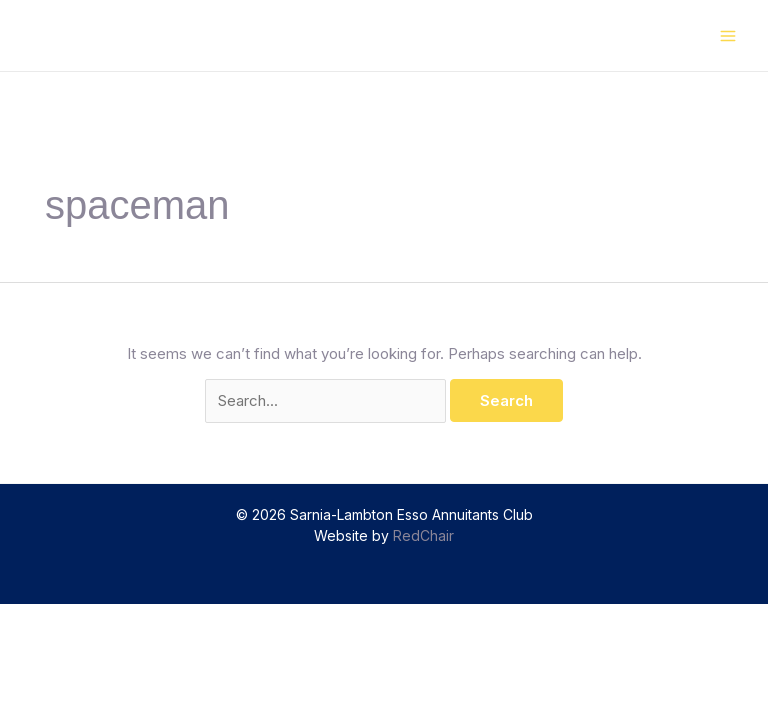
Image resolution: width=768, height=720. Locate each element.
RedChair (423, 535)
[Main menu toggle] (728, 35)
